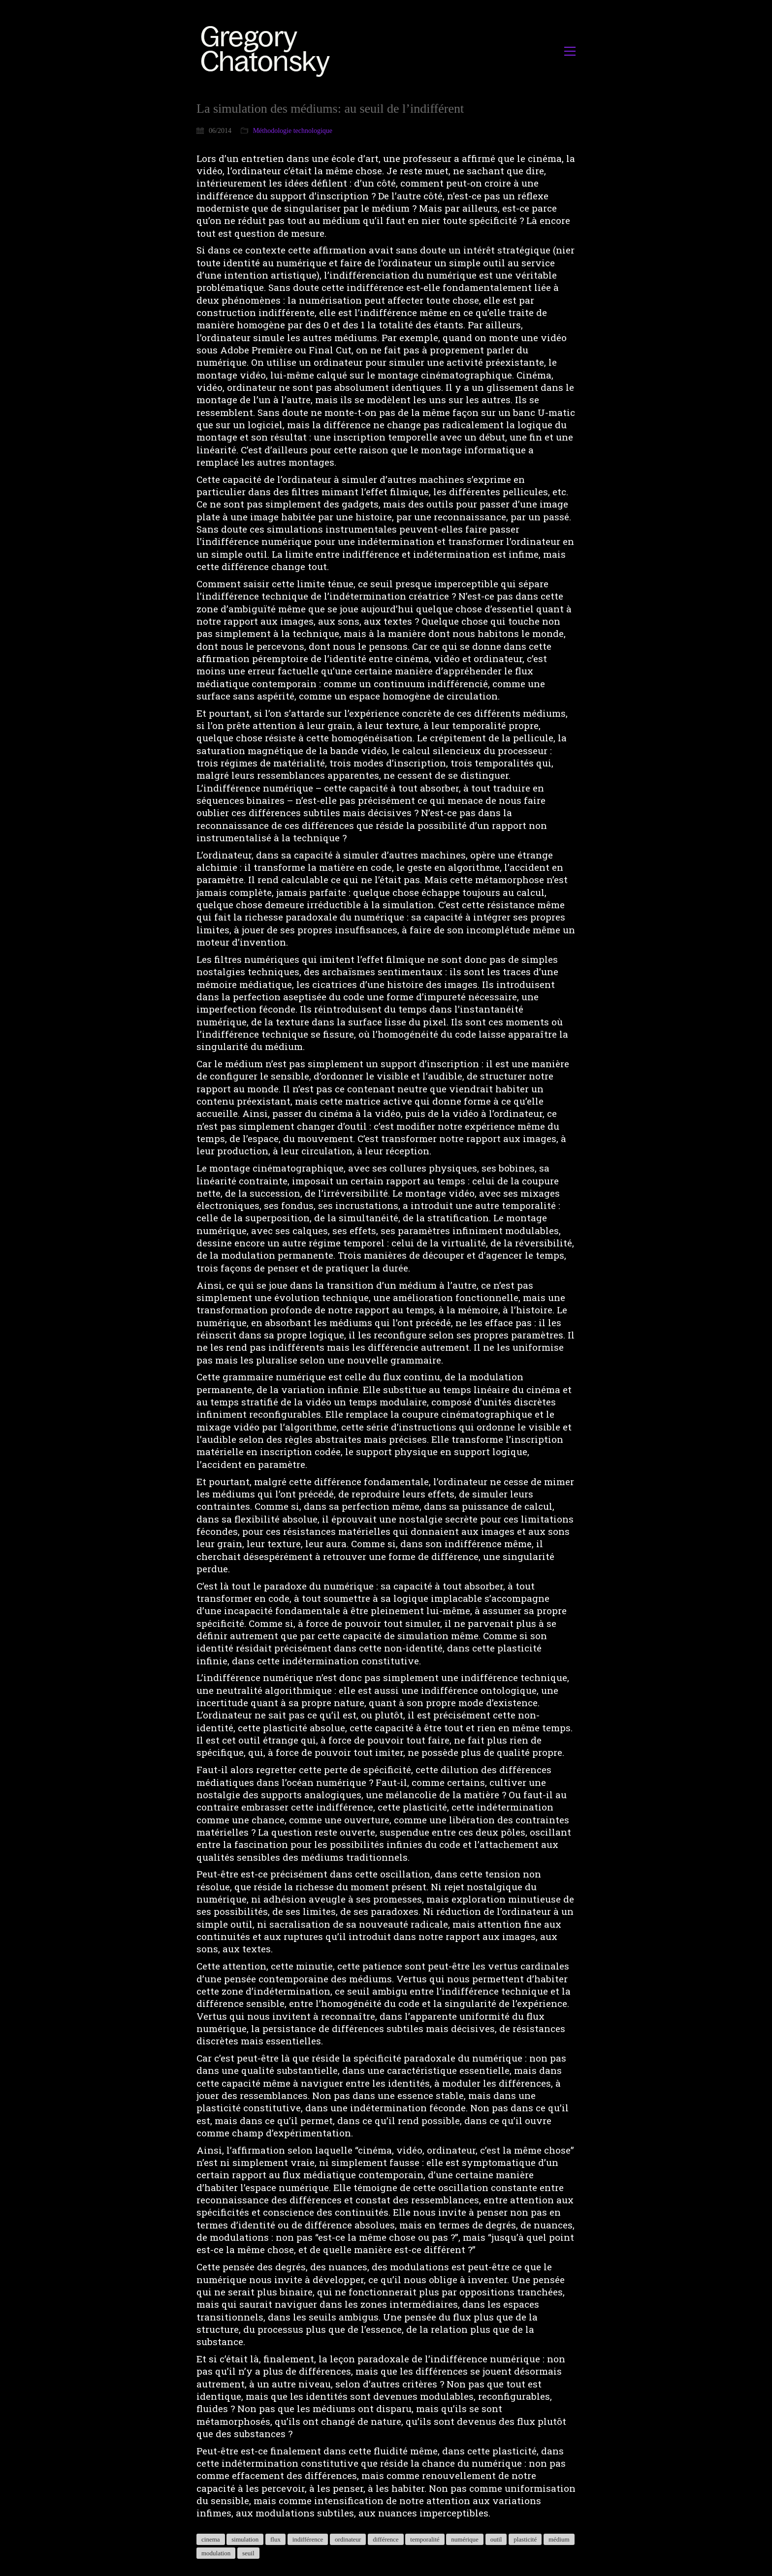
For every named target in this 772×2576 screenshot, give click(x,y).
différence (385, 2539)
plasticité (525, 2539)
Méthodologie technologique (292, 130)
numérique (465, 2539)
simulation (244, 2539)
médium (559, 2539)
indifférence (307, 2539)
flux (275, 2539)
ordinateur (348, 2539)
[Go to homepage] (268, 51)
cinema (210, 2539)
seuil (248, 2553)
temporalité (424, 2539)
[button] (570, 51)
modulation (215, 2553)
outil (496, 2539)
